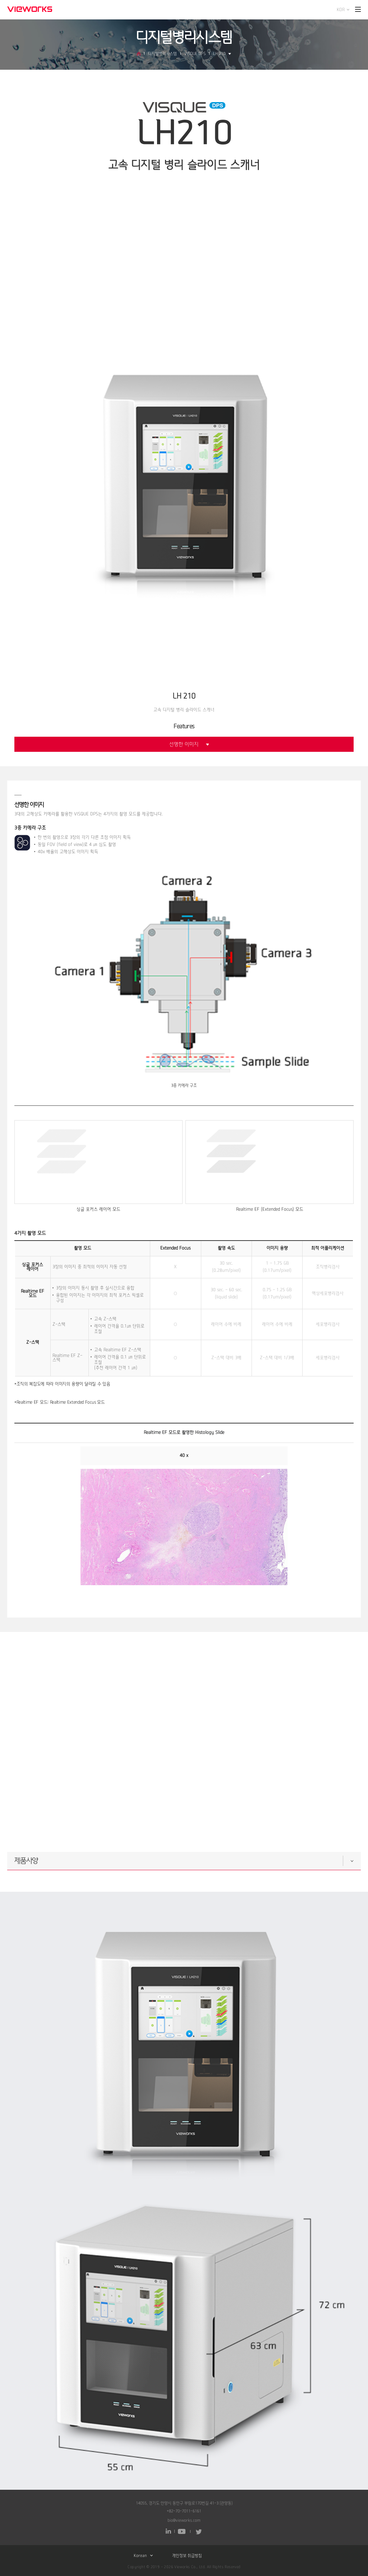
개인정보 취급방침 (187, 2556)
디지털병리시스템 (162, 54)
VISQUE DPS (195, 54)
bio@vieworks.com (184, 2520)
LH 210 (222, 54)
